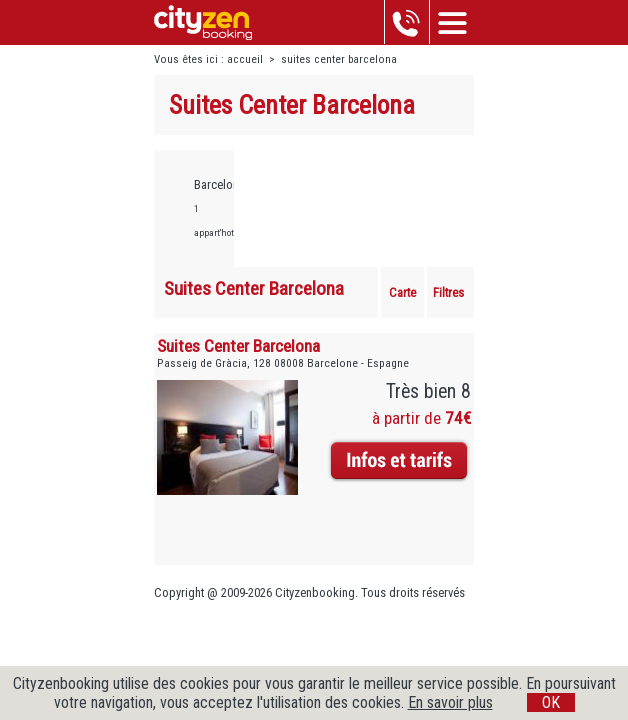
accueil (245, 59)
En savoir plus (450, 702)
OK (551, 702)
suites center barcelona (339, 59)
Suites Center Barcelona (238, 346)
